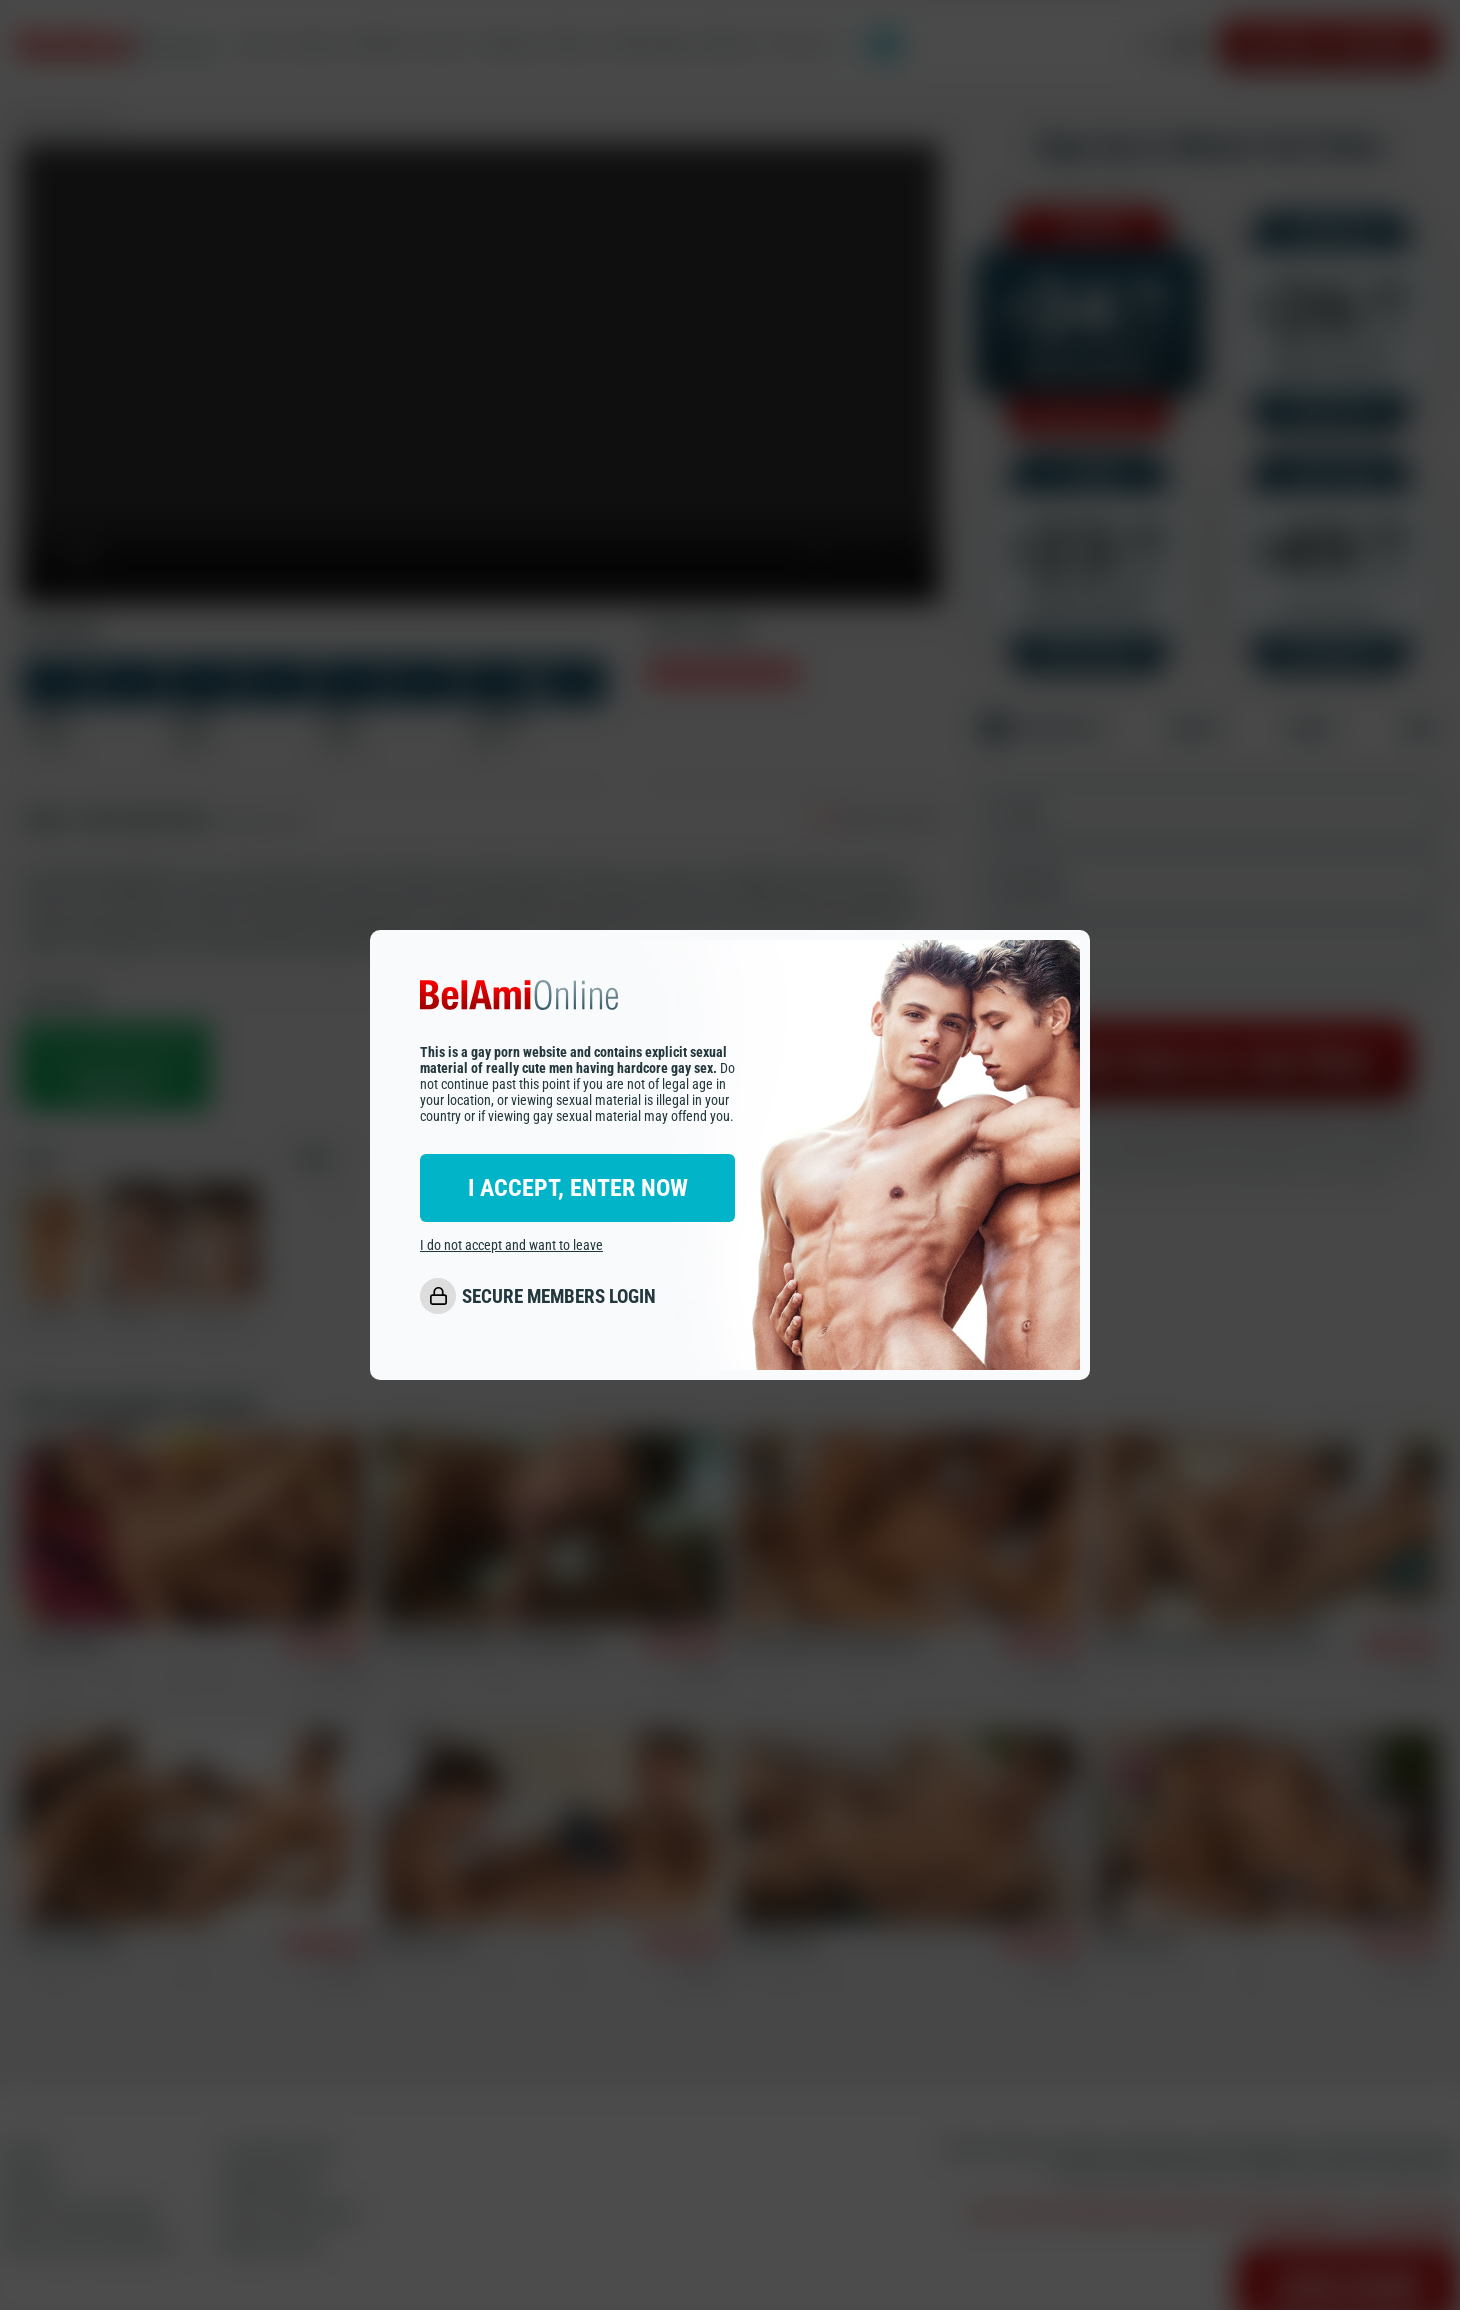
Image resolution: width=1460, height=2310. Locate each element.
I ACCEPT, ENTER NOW (578, 1188)
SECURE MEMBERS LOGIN (559, 1296)
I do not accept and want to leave (511, 1245)
